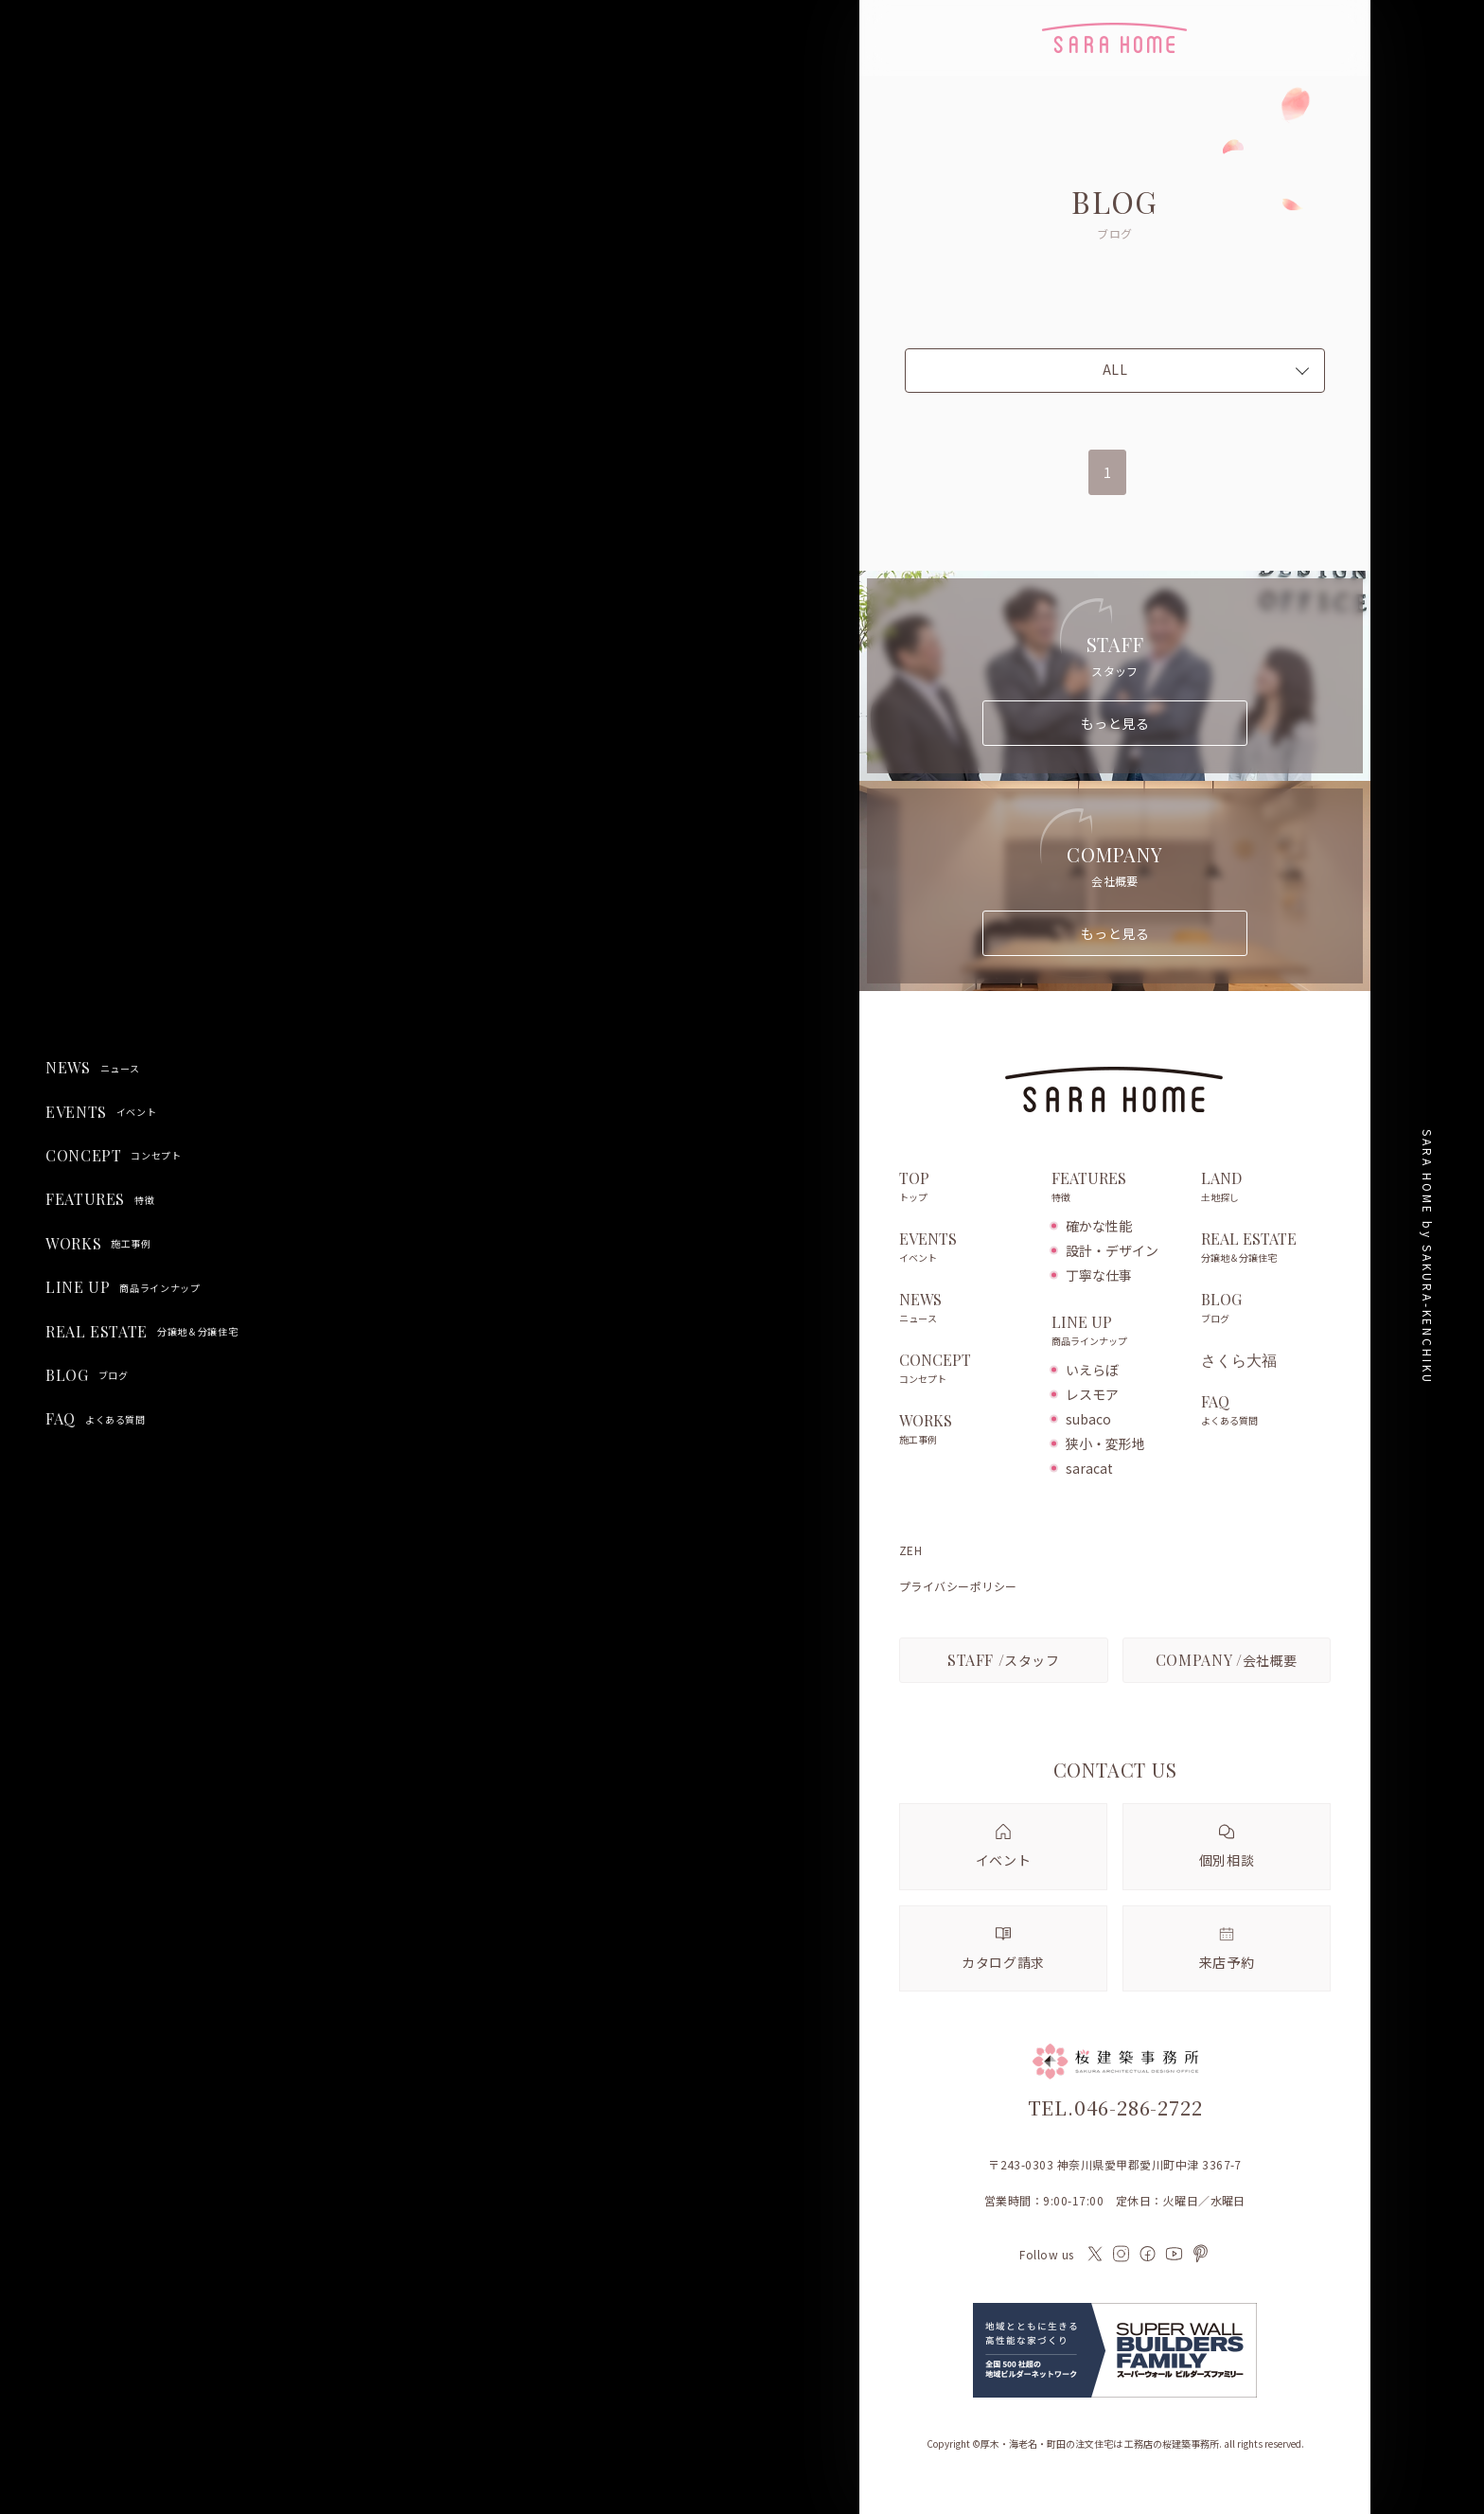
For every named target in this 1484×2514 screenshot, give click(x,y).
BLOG (86, 1375)
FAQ (95, 1418)
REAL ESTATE (141, 1331)
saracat (1089, 1468)
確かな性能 (1099, 1225)
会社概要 (1227, 1660)
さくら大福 (1239, 1360)
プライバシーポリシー (958, 1586)
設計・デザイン (1112, 1250)
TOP (966, 1188)
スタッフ (1003, 1660)
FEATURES (99, 1199)
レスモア (1092, 1394)
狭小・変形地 (1105, 1443)
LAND (1266, 1188)
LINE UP (123, 1287)
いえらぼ (1092, 1369)
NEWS (92, 1067)
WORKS (98, 1243)
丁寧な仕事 (1099, 1275)
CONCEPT (113, 1155)
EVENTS (100, 1112)
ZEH (910, 1550)
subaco (1088, 1418)
